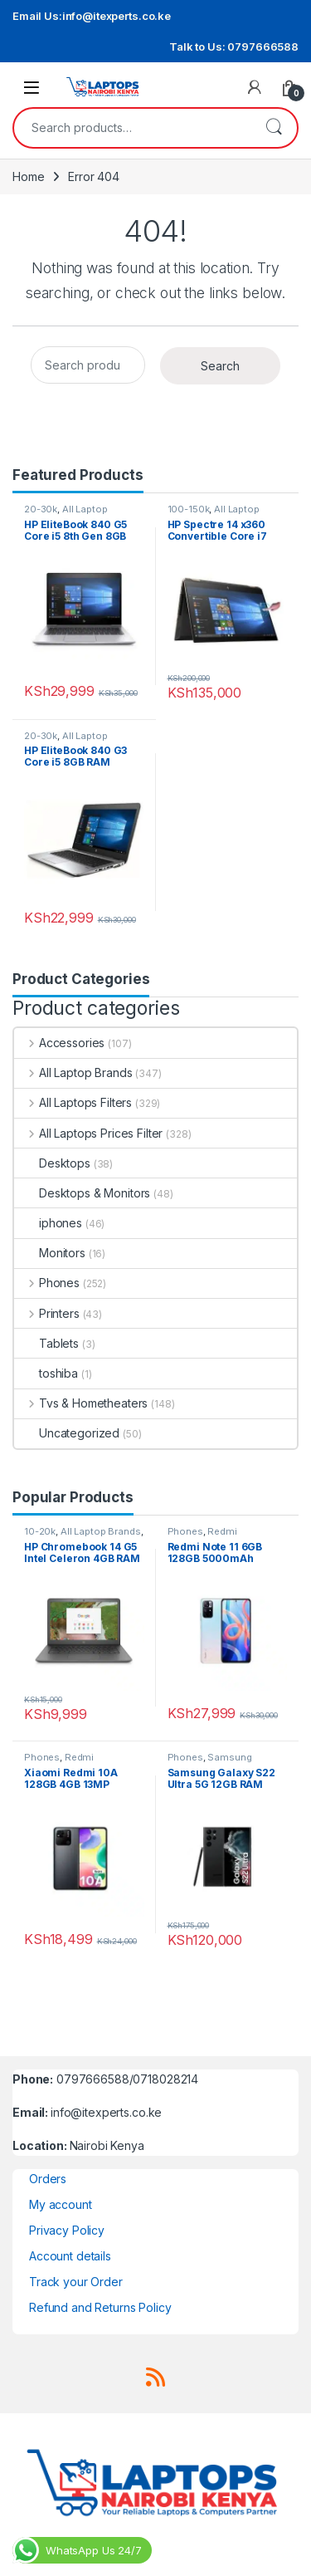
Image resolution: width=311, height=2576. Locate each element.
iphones (48, 1223)
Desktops (52, 1163)
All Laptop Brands (73, 1072)
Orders (47, 2179)
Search (273, 128)
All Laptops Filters (73, 1102)
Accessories (59, 1043)
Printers (47, 1313)
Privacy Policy (66, 2230)
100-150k (189, 509)
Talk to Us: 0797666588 (234, 46)
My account (60, 2204)
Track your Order (76, 2282)
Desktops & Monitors (82, 1193)
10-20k (40, 1531)
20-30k (40, 509)
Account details (70, 2256)
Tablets (46, 1343)
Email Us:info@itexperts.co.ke (91, 15)
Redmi (221, 1531)
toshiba (46, 1373)
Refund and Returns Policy (100, 2307)
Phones (47, 1283)
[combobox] (132, 128)
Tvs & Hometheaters (81, 1403)
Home (28, 176)
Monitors (49, 1253)
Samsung (229, 1757)
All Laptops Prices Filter (88, 1133)
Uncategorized (66, 1433)
